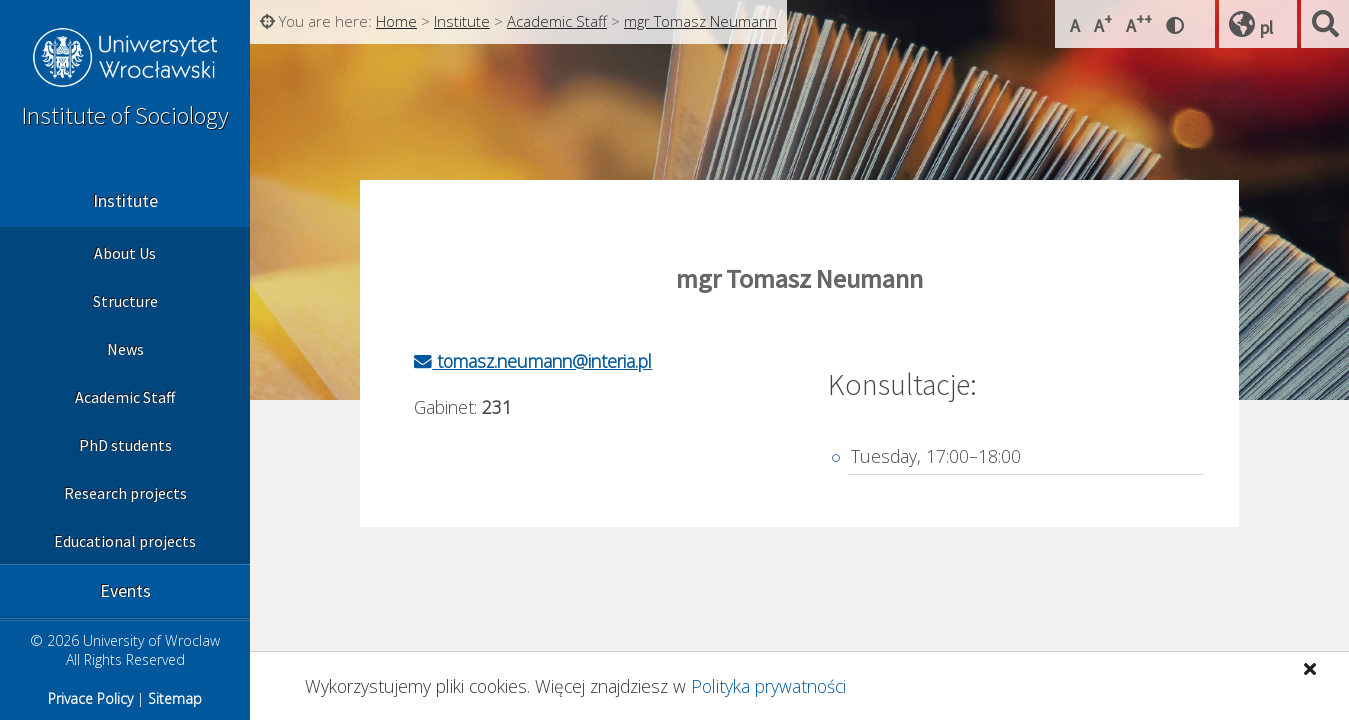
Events (125, 591)
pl (1266, 27)
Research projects (125, 493)
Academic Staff (125, 397)
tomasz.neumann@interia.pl (533, 361)
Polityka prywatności (768, 686)
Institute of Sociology (125, 115)
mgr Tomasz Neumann (700, 21)
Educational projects (125, 541)
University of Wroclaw (125, 60)
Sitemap (175, 698)
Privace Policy (90, 698)
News (125, 349)
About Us (125, 253)
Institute (125, 201)
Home (396, 21)
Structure (125, 301)
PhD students (125, 445)
